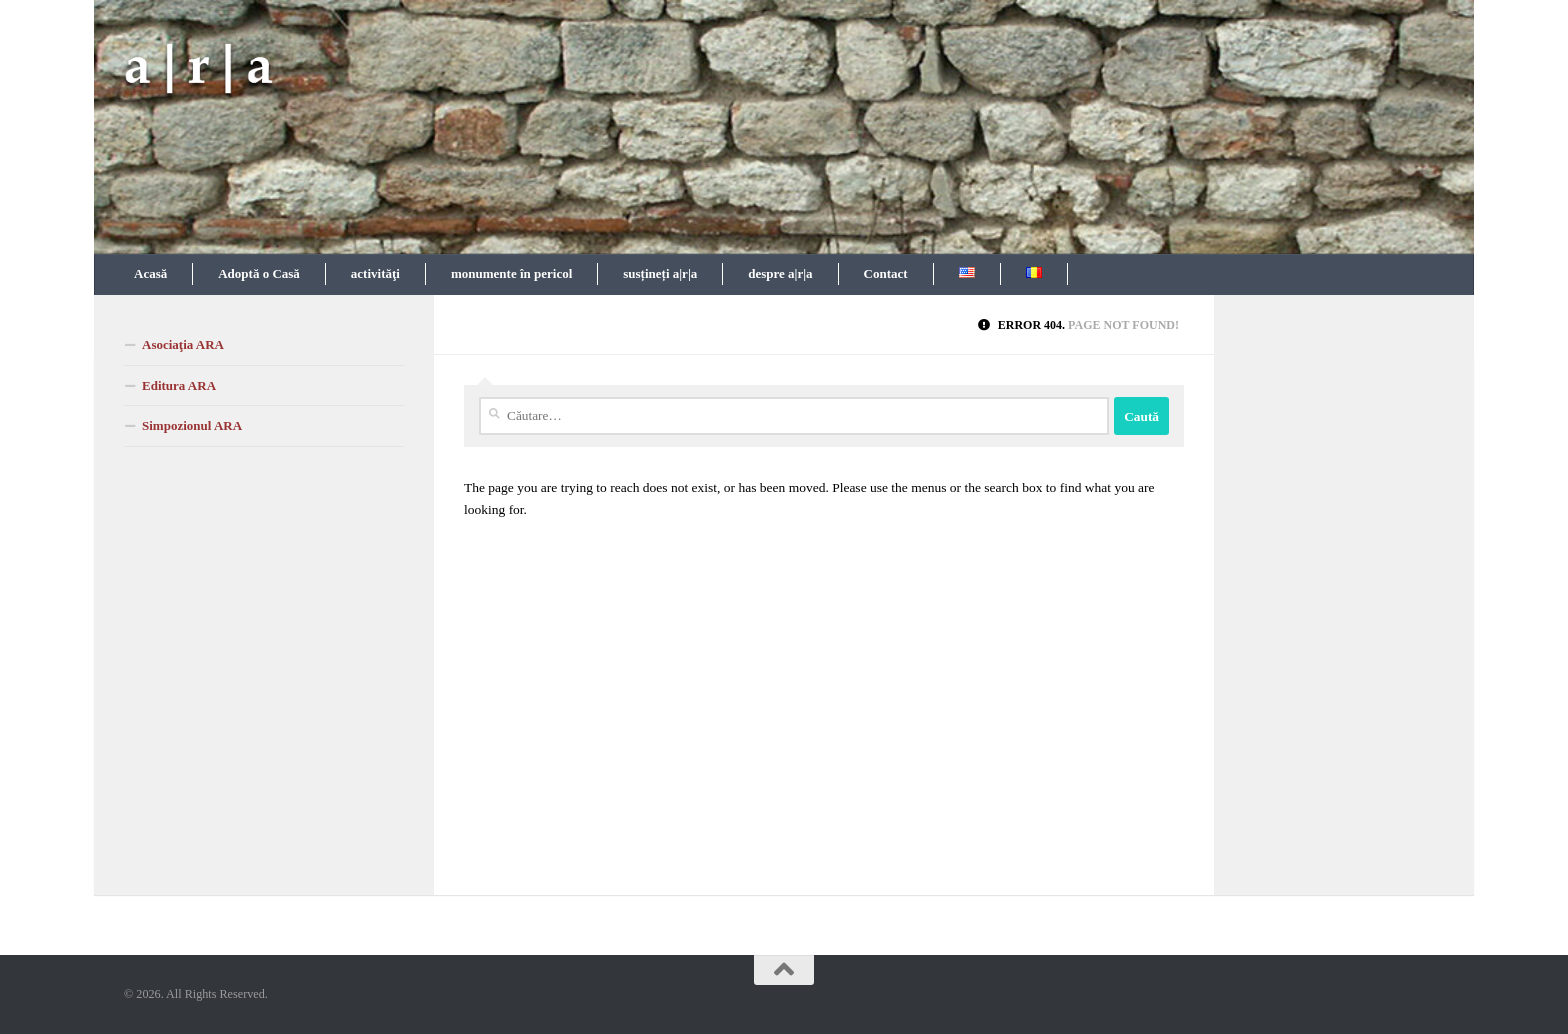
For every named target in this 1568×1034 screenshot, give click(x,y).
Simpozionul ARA (192, 425)
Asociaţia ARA (183, 344)
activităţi (375, 273)
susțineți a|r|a (660, 273)
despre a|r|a (780, 273)
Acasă (150, 273)
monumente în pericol (511, 273)
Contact (886, 273)
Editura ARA (179, 385)
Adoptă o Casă (259, 273)
